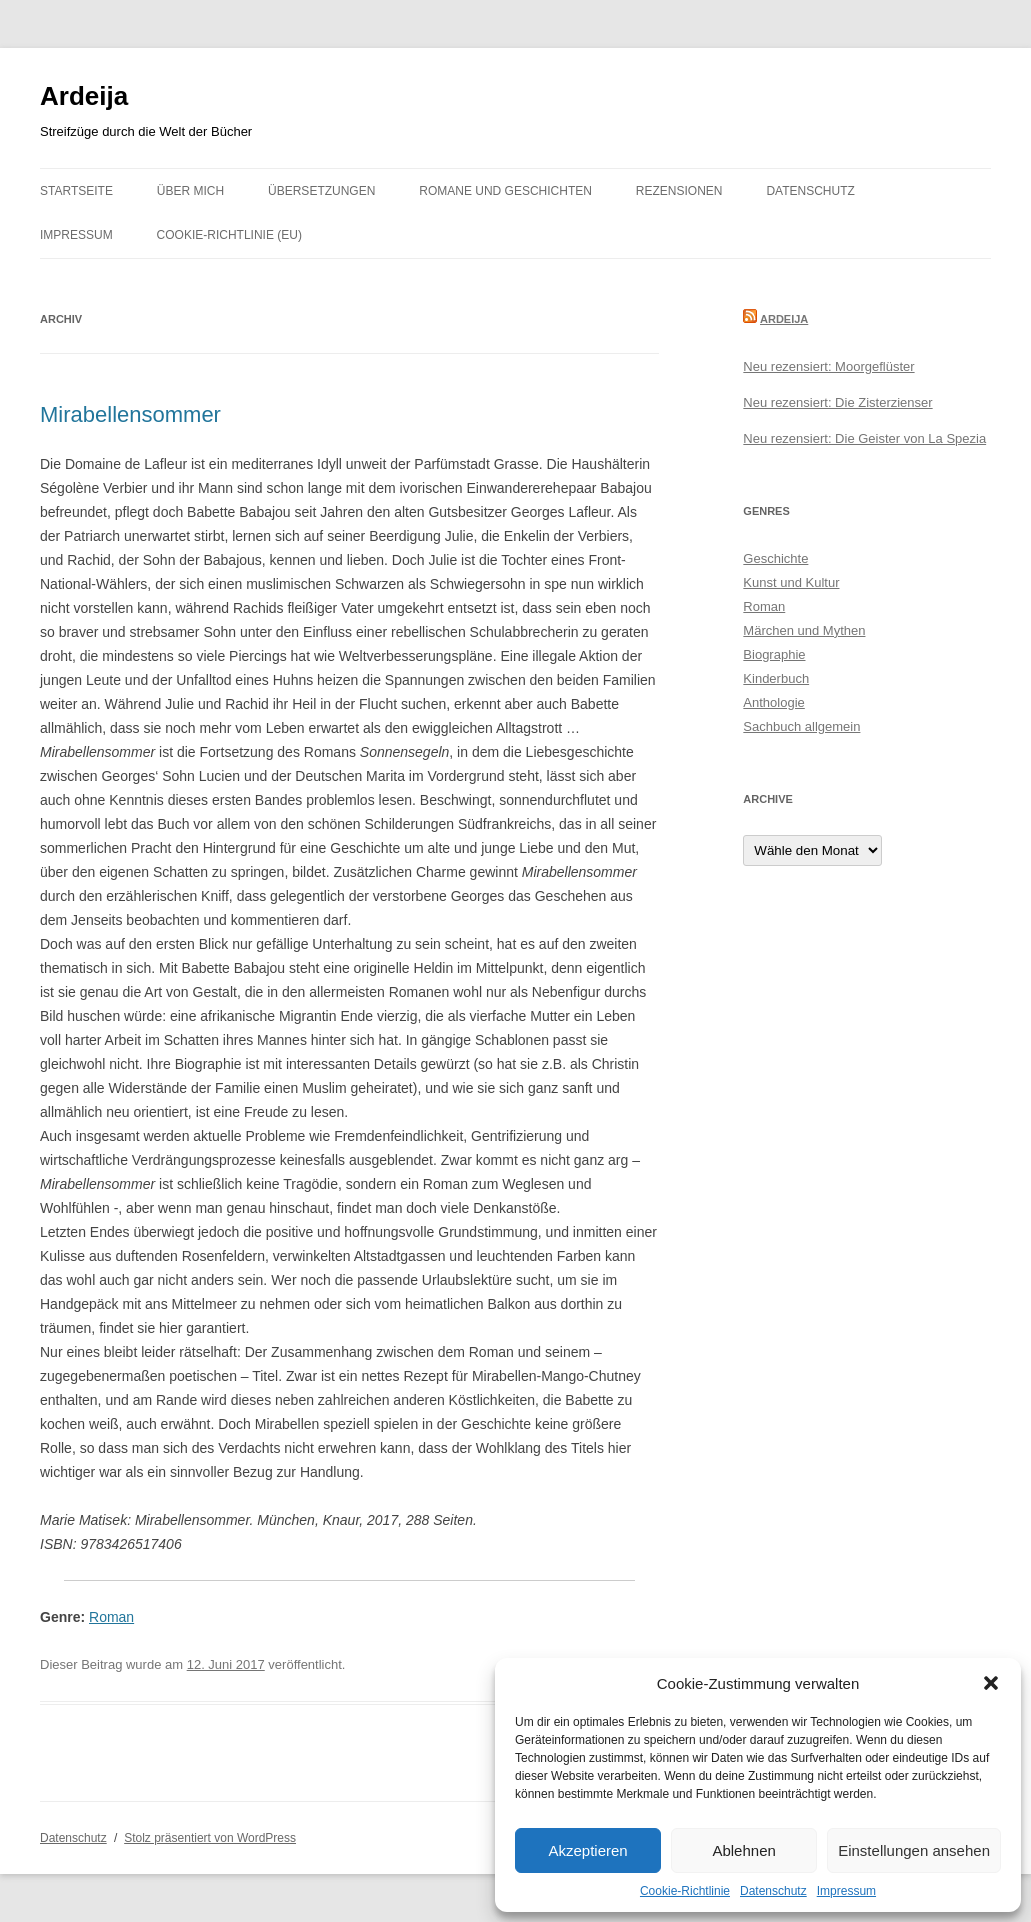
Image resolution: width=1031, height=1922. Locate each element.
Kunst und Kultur (791, 582)
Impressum (846, 1891)
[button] (991, 1683)
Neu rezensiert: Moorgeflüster (828, 366)
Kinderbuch (776, 678)
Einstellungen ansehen (914, 1850)
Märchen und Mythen (804, 630)
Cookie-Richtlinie (685, 1891)
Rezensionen (679, 191)
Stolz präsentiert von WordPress (210, 1838)
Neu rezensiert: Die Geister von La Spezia (864, 438)
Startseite (76, 191)
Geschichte (775, 558)
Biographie (774, 654)
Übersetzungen (321, 191)
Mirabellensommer (130, 414)
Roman (111, 1617)
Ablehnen (743, 1850)
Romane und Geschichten (505, 191)
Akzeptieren (587, 1850)
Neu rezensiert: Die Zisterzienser (837, 402)
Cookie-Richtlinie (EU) (229, 235)
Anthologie (773, 702)
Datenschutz (773, 1891)
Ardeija (84, 96)
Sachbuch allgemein (801, 726)
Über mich (190, 191)
